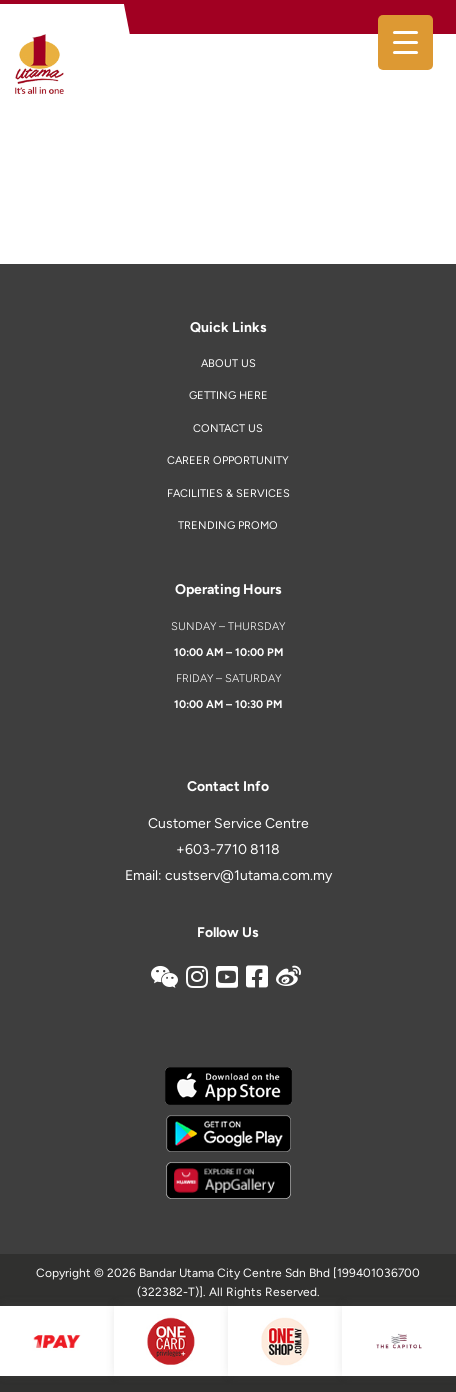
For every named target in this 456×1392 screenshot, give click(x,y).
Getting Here (228, 395)
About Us (228, 363)
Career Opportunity (228, 460)
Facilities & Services (228, 493)
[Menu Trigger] (405, 42)
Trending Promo (228, 525)
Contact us (228, 428)
